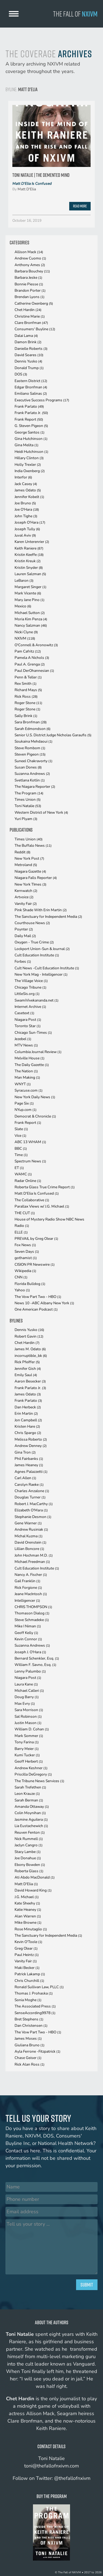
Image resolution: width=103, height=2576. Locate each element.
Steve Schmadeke (32, 1619)
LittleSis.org (27, 993)
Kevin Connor (28, 1639)
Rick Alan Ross (29, 2064)
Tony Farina (27, 1742)
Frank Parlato (29, 406)
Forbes (23, 961)
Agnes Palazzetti (31, 1471)
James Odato (28, 490)
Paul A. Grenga (30, 664)
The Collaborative (32, 1200)
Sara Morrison (29, 1709)
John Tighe (26, 516)
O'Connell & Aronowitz (36, 645)
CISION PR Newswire (35, 1264)
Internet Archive (30, 1006)
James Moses (28, 2038)
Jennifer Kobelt (29, 496)
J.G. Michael (27, 1896)
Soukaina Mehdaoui (33, 741)
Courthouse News (32, 923)
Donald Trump (29, 367)
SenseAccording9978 (35, 2012)
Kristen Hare (27, 1426)
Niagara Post (28, 1019)
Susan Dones (28, 767)
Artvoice (24, 897)
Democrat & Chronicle (35, 1116)
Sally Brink (26, 715)
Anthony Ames (30, 264)
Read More (80, 206)
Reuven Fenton (30, 1832)
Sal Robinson (28, 1716)
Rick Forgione (28, 1587)
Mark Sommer (29, 1735)
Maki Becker (27, 1967)
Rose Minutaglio (31, 1929)
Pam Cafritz (28, 651)
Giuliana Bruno (29, 2045)
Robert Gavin (29, 1336)
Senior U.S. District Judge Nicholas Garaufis (53, 735)
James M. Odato (30, 1349)
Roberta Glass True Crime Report (45, 1187)
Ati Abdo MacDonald (35, 1877)
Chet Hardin (28, 309)
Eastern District (31, 380)
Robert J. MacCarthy (34, 1503)
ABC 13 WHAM (30, 1141)
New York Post (29, 858)
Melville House (29, 1058)
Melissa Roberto (31, 1439)
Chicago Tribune (30, 987)
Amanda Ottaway (32, 1806)
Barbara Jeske (28, 277)
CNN (21, 1277)
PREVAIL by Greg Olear (36, 1238)
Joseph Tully (27, 529)
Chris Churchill (29, 1980)
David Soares (29, 355)
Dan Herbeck (28, 1407)
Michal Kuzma (29, 1536)
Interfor (23, 477)
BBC (21, 1148)
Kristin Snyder (29, 567)
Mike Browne (28, 1922)
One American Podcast (36, 1309)
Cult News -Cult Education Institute (47, 968)
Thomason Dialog (32, 1613)
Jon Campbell (28, 1420)
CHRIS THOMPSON (33, 1606)
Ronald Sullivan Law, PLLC (39, 1987)
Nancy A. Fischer (31, 1574)
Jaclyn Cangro (29, 1845)
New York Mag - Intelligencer (41, 974)
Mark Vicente (28, 593)
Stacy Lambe (28, 1851)
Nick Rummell (29, 1838)
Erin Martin (26, 1413)
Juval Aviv (25, 535)
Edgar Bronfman (31, 387)
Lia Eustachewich (31, 1825)
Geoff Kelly (26, 1632)
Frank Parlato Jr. (31, 412)
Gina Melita (26, 445)
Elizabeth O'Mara (31, 1510)
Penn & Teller (28, 677)
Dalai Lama (26, 335)
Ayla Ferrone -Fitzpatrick (37, 2051)
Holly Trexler (28, 464)
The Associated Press (35, 2006)
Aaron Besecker (30, 1381)
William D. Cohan (32, 1729)
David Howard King (33, 1890)
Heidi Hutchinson (31, 451)
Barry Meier (27, 1748)
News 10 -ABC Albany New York (44, 1303)
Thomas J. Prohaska (34, 1993)
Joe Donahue (28, 1858)
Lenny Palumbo (30, 1671)
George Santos (29, 432)
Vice (20, 1135)
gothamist (26, 1257)
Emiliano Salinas (31, 393)
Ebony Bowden (30, 1864)
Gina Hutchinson (31, 438)
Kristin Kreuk (28, 561)
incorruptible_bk (31, 1355)
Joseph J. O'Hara (30, 1652)
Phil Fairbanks (29, 1458)
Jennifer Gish (28, 1368)
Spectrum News (30, 1161)
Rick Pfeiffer (27, 1362)
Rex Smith (26, 683)
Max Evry (25, 1703)
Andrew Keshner (31, 1768)
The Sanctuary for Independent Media (48, 916)
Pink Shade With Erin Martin (41, 910)
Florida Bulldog (30, 1283)
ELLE (21, 1232)
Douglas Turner (30, 1497)
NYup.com (26, 1109)
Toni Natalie (28, 805)
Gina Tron (25, 1452)
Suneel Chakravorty (33, 761)
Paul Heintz (27, 1954)
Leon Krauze (27, 1793)
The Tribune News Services (39, 1781)
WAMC (23, 1174)
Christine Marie (30, 316)
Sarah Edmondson (33, 728)
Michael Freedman (32, 1561)
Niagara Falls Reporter (36, 877)
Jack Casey (26, 483)
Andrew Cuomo (30, 258)
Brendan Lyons (29, 296)
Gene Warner (28, 1523)
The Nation (26, 1071)
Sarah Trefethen (30, 1787)
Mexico (23, 606)
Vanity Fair (26, 903)
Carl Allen (25, 1478)
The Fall (75, 14)
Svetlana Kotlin (30, 780)
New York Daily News (35, 1097)
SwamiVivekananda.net (37, 1000)
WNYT (23, 1084)
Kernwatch (26, 890)
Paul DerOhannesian (34, 670)
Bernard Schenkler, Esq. (37, 1658)
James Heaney (29, 1465)
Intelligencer (27, 1600)
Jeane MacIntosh (31, 1594)
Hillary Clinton (29, 458)
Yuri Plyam (26, 818)
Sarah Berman (29, 1800)
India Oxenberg (30, 470)
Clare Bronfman (31, 322)
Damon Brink (28, 342)
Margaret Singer (30, 586)
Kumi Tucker (27, 1755)
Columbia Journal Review (38, 1051)
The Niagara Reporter (35, 786)
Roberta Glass (29, 1871)
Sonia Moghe (28, 2000)
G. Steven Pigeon (31, 425)
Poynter (24, 929)
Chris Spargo (28, 1432)
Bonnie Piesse (29, 284)
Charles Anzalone (32, 1490)
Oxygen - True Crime (34, 942)
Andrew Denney (31, 1445)
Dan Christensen (31, 2025)
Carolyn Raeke (29, 1484)
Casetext (24, 1013)
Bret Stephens (29, 2019)
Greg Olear (26, 1948)
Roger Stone (28, 702)
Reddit (22, 852)
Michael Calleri (29, 1690)
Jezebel (23, 1038)
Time (21, 1154)
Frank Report (29, 419)
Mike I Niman (28, 1626)
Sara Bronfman (31, 722)
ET (19, 1167)
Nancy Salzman (31, 625)
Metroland (26, 864)
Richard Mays (28, 689)
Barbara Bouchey (32, 271)
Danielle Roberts (31, 348)
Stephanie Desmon (33, 1516)
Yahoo (22, 1290)
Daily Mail (25, 935)
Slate (21, 1129)
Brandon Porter (30, 290)
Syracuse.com (29, 1090)
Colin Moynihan (30, 1812)
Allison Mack (29, 252)
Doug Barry (27, 1697)
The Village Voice (31, 980)
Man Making (27, 1077)
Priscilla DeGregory (33, 1774)
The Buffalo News (33, 845)
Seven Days (27, 1251)
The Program (29, 793)
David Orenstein (30, 1542)
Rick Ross (26, 696)
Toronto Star (28, 1026)
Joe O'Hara (27, 509)
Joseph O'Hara (30, 522)
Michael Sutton (30, 612)
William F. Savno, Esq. (35, 1664)
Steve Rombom (30, 748)
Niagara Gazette (30, 871)
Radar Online (28, 1180)
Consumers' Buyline (35, 329)
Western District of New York (41, 812)
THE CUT (25, 1213)
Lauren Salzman (30, 574)
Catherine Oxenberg (34, 303)
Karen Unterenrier (32, 541)
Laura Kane (26, 1684)
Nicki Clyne (26, 632)
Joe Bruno (25, 503)
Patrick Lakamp (30, 1974)
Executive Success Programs (42, 400)
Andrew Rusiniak (31, 1529)
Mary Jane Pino (29, 599)
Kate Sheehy (27, 1903)
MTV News (26, 1045)
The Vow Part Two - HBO (38, 1296)
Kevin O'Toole (28, 1941)
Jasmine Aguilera (31, 1819)
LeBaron (24, 580)
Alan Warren (28, 1916)
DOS (21, 374)
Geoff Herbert (29, 1761)
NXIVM (25, 638)
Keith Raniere (29, 548)
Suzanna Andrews (32, 773)
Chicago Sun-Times (33, 1032)
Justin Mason (28, 1722)
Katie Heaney (28, 1909)
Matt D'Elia (27, 189)
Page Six (24, 1103)
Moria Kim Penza (31, 619)
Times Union (28, 799)
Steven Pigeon (30, 754)
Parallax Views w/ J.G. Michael (42, 1206)
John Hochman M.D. (34, 1555)
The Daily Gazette (32, 1064)
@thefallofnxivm (72, 2478)
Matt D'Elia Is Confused (32, 183)
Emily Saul (26, 1375)
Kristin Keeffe (29, 554)
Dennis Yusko (28, 361)
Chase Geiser (28, 2057)
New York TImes (30, 884)
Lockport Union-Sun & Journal (42, 948)
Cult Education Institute (37, 955)
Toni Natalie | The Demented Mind (40, 175)
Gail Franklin (27, 1581)
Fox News (25, 1245)
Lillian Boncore (29, 1548)
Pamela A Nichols (32, 657)
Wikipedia (25, 1270)
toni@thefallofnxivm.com (51, 2466)
